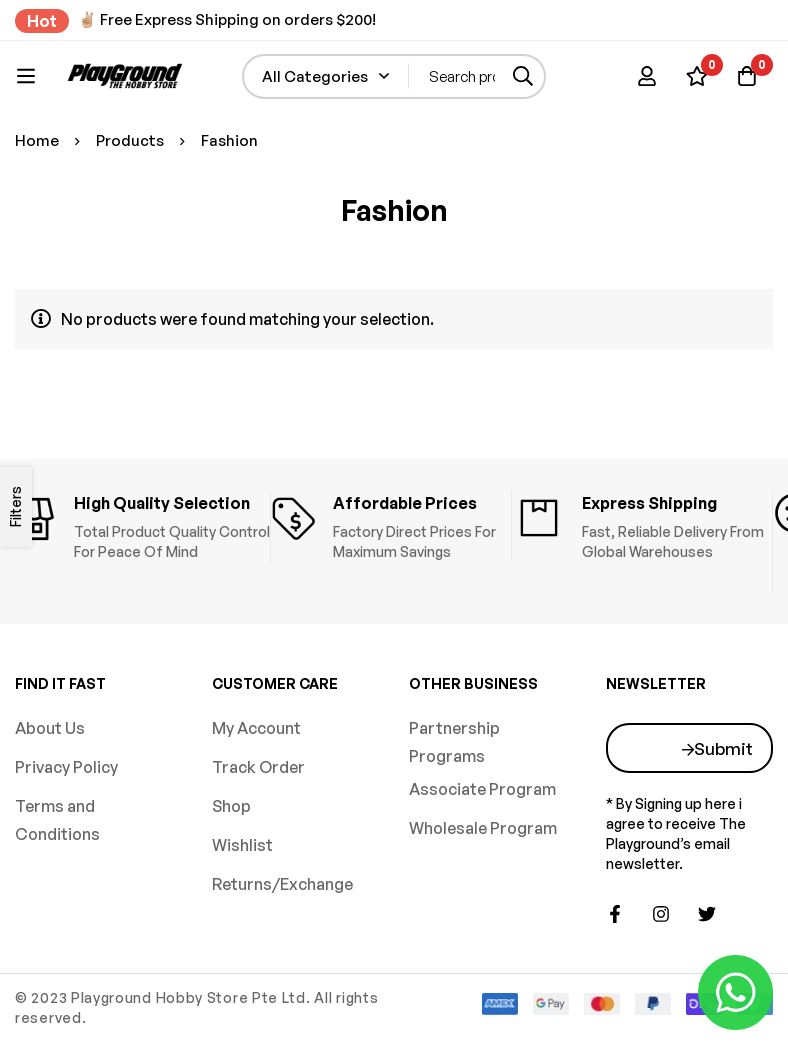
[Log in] (647, 76)
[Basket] (747, 76)
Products (130, 140)
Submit (723, 748)
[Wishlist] (697, 76)
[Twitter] (707, 914)
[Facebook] (615, 914)
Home (37, 140)
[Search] (523, 76)
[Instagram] (661, 914)
